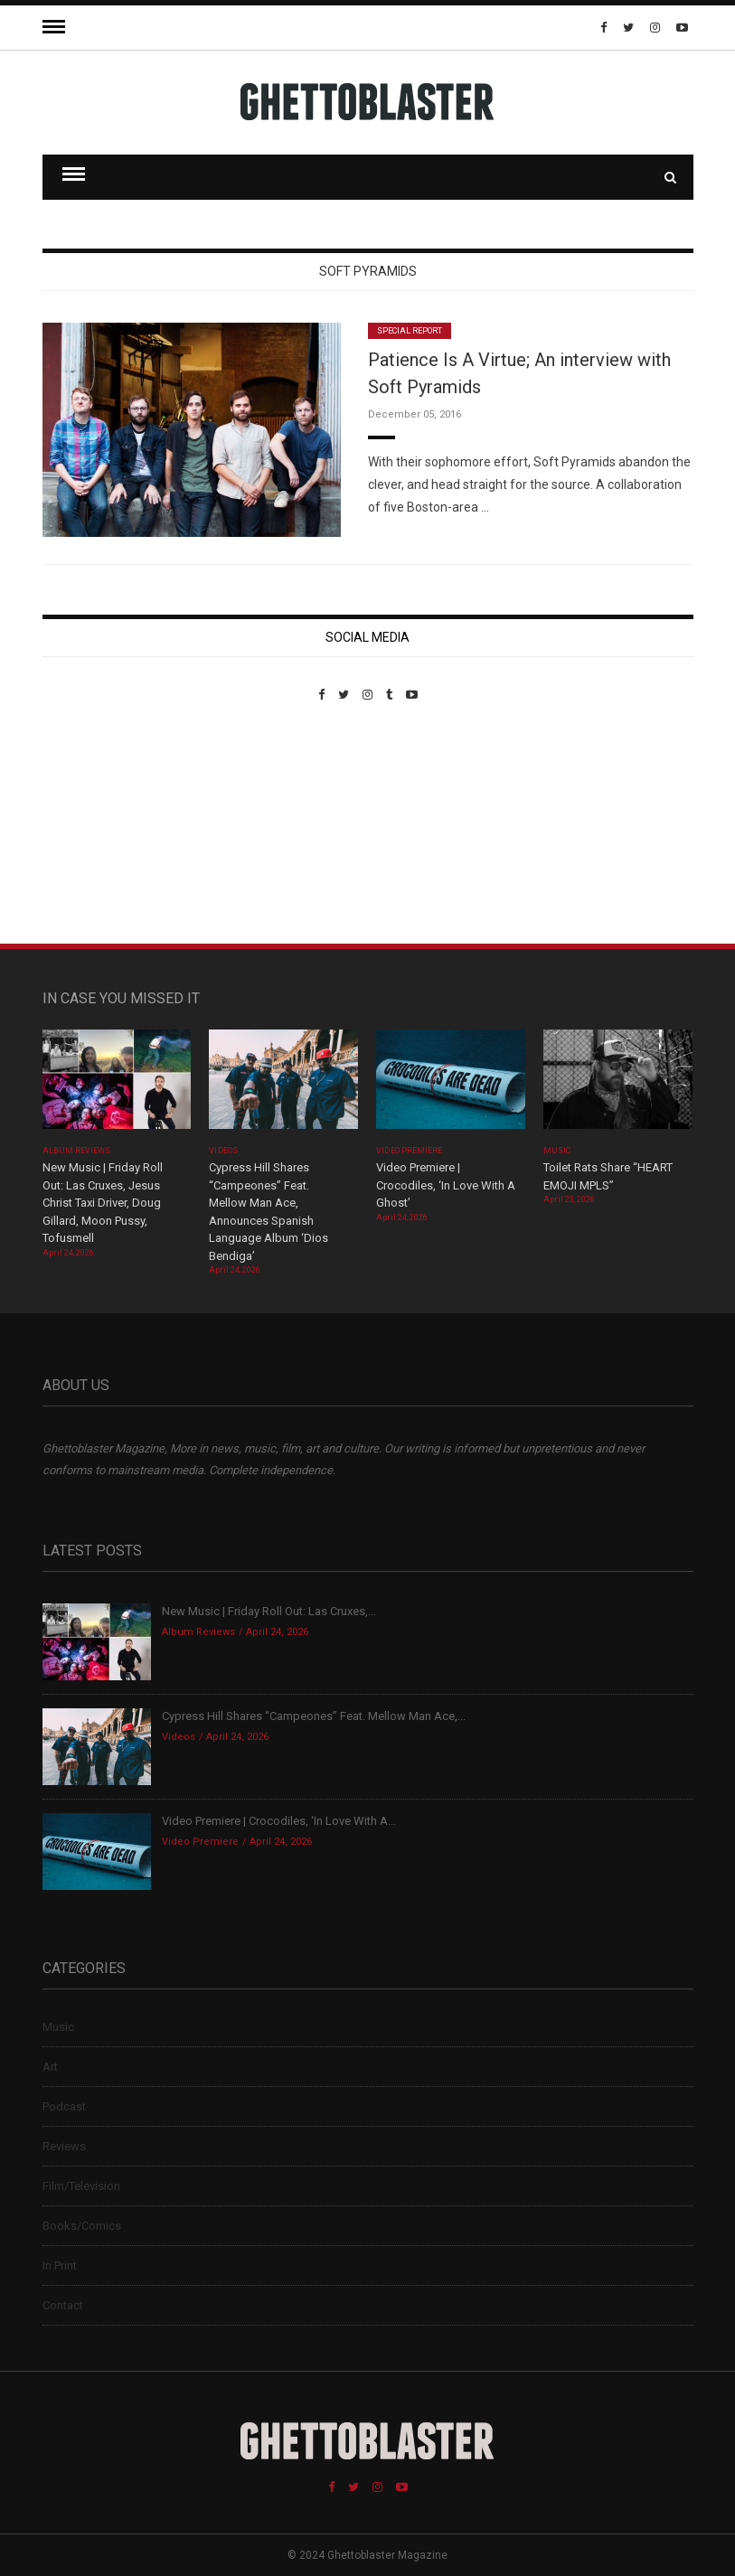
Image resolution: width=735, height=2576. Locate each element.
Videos (223, 1150)
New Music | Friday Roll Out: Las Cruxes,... (269, 1611)
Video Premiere (409, 1150)
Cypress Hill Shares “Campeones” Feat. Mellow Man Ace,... (314, 1716)
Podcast (64, 2106)
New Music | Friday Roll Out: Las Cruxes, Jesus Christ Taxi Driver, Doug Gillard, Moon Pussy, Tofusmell (102, 1203)
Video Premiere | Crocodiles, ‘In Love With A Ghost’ (445, 1185)
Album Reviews (76, 1150)
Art (50, 2066)
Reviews (64, 2146)
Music (556, 1150)
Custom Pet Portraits (95, 825)
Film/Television (81, 2186)
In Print (59, 2265)
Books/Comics (81, 2226)
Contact (62, 2305)
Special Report (410, 330)
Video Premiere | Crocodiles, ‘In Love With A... (279, 1821)
